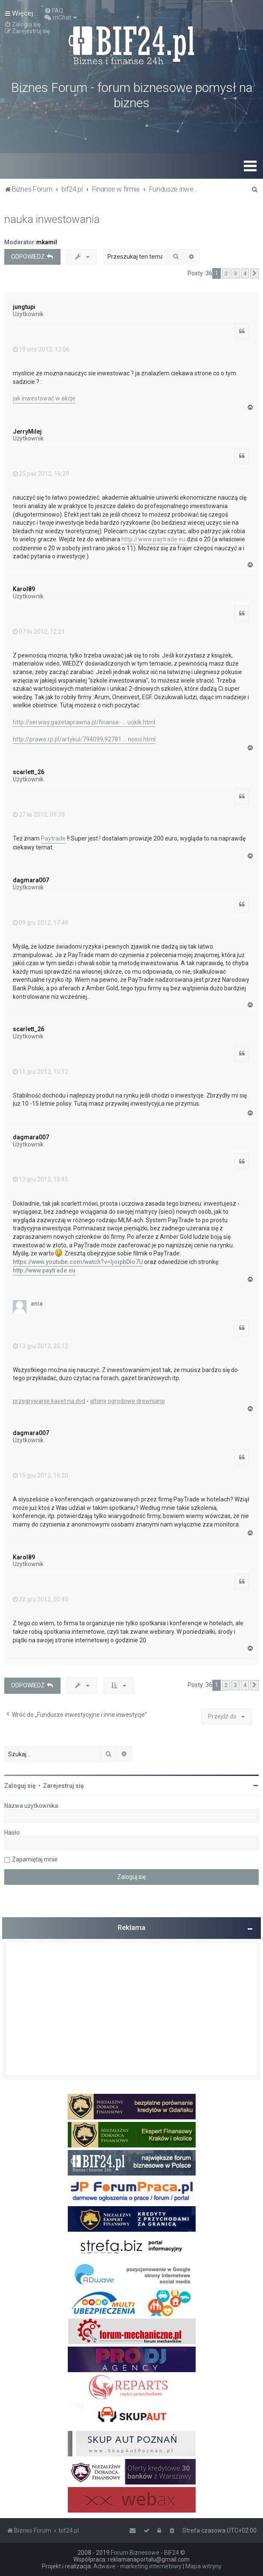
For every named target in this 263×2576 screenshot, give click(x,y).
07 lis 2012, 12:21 (39, 631)
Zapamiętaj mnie (35, 1859)
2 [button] (226, 273)
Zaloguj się (20, 1785)
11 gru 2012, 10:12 (40, 1071)
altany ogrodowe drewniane (127, 1401)
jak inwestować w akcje (44, 398)
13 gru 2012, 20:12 (40, 1346)
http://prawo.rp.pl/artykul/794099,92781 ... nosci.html (84, 739)
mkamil (46, 242)
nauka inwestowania (52, 219)
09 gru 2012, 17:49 (40, 922)
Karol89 (24, 589)
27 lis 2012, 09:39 (39, 814)
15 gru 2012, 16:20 (40, 1475)
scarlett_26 (28, 772)
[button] (254, 274)
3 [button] (235, 273)
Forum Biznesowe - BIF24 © (148, 2552)
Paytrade (53, 838)
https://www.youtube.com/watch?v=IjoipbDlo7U (78, 1261)
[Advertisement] (131, 2009)
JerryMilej (27, 431)
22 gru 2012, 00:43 (40, 1599)
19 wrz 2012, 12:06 (41, 349)
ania (37, 1303)
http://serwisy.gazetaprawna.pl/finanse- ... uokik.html (84, 722)
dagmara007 (31, 880)
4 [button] (244, 273)
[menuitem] (53, 10)
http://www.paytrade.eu (153, 539)
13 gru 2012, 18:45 (40, 1179)
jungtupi (24, 306)
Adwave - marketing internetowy (137, 2566)
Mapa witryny (203, 2566)
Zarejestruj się (63, 1785)
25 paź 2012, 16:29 (41, 473)
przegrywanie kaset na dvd (49, 1401)
